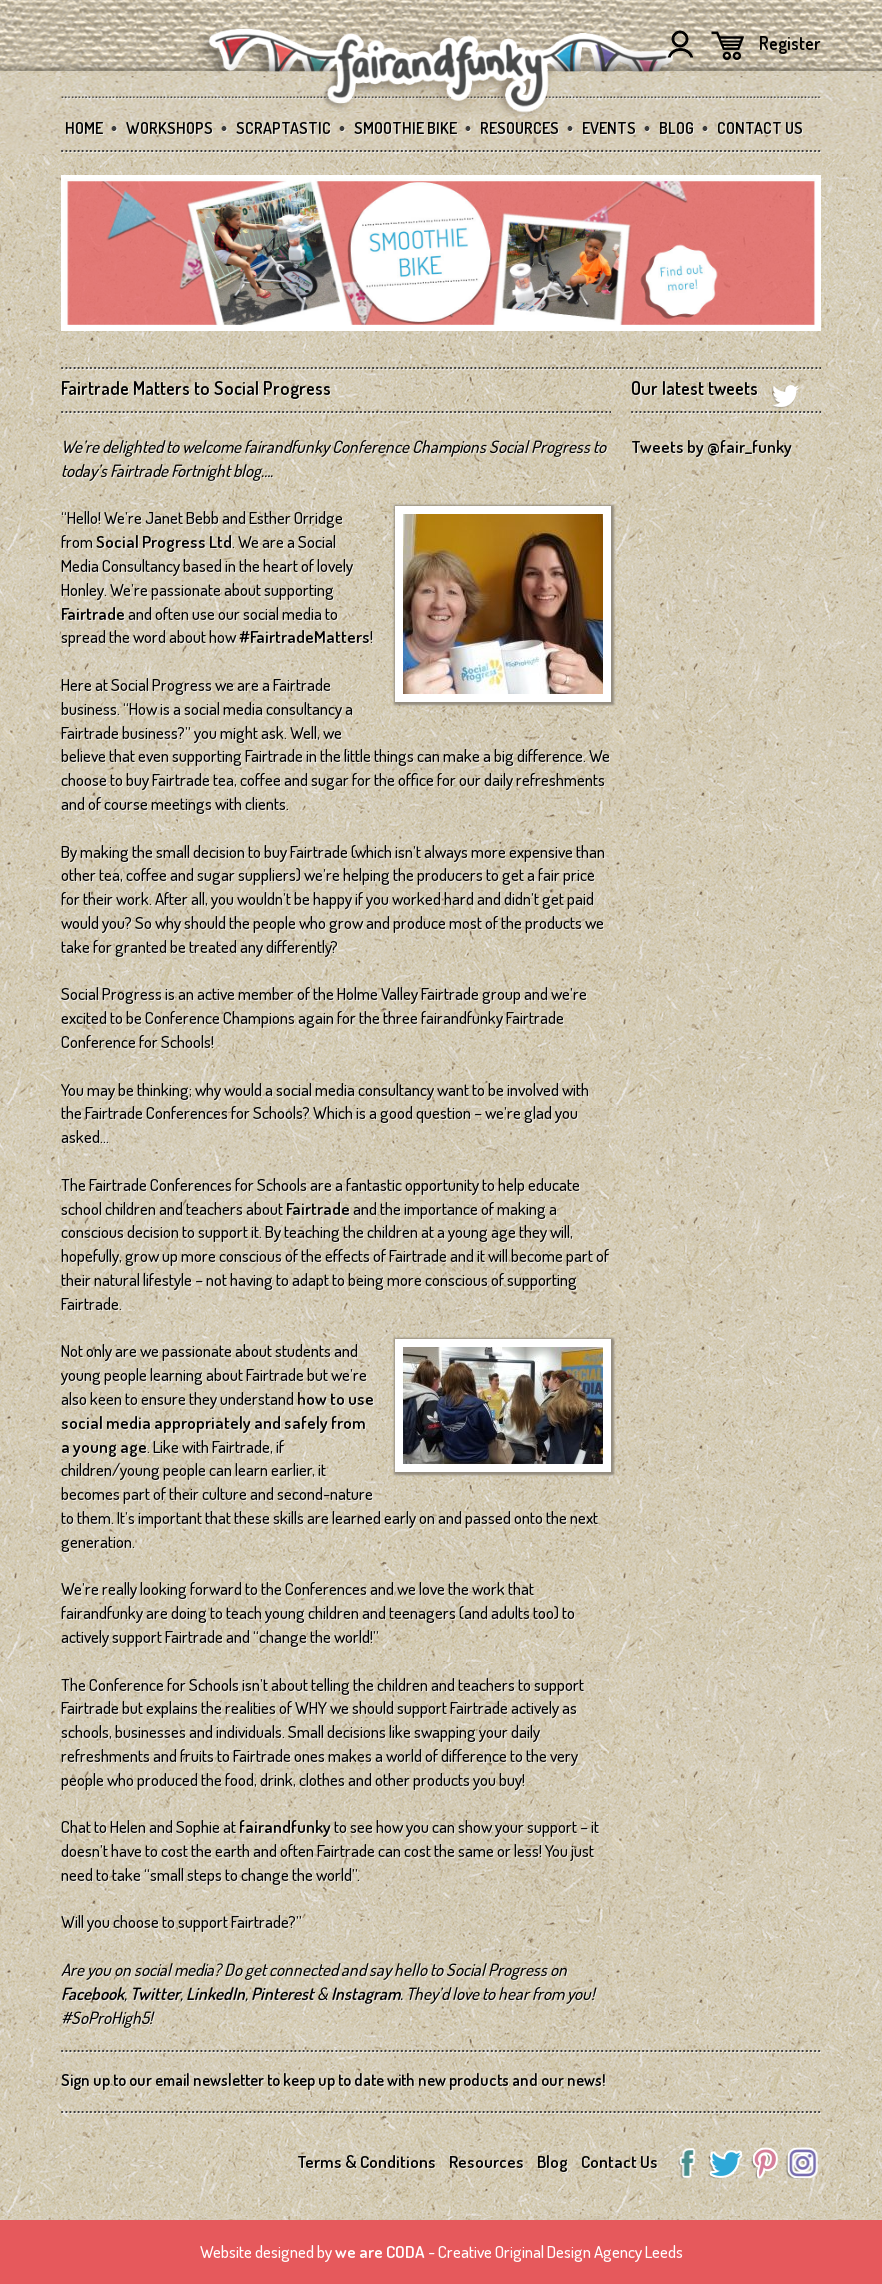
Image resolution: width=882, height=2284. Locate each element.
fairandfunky (285, 1826)
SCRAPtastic (283, 128)
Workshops (169, 128)
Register (790, 43)
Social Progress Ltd (164, 541)
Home (84, 128)
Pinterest (282, 1993)
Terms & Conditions (366, 2161)
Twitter (155, 1993)
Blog (676, 128)
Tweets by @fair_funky (711, 446)
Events (609, 128)
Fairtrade (93, 613)
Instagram (365, 1993)
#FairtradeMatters (304, 636)
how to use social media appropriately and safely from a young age (217, 1422)
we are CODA (380, 2251)
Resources (519, 128)
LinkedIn (215, 1993)
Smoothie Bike (405, 128)
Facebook (92, 1993)
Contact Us (760, 128)
